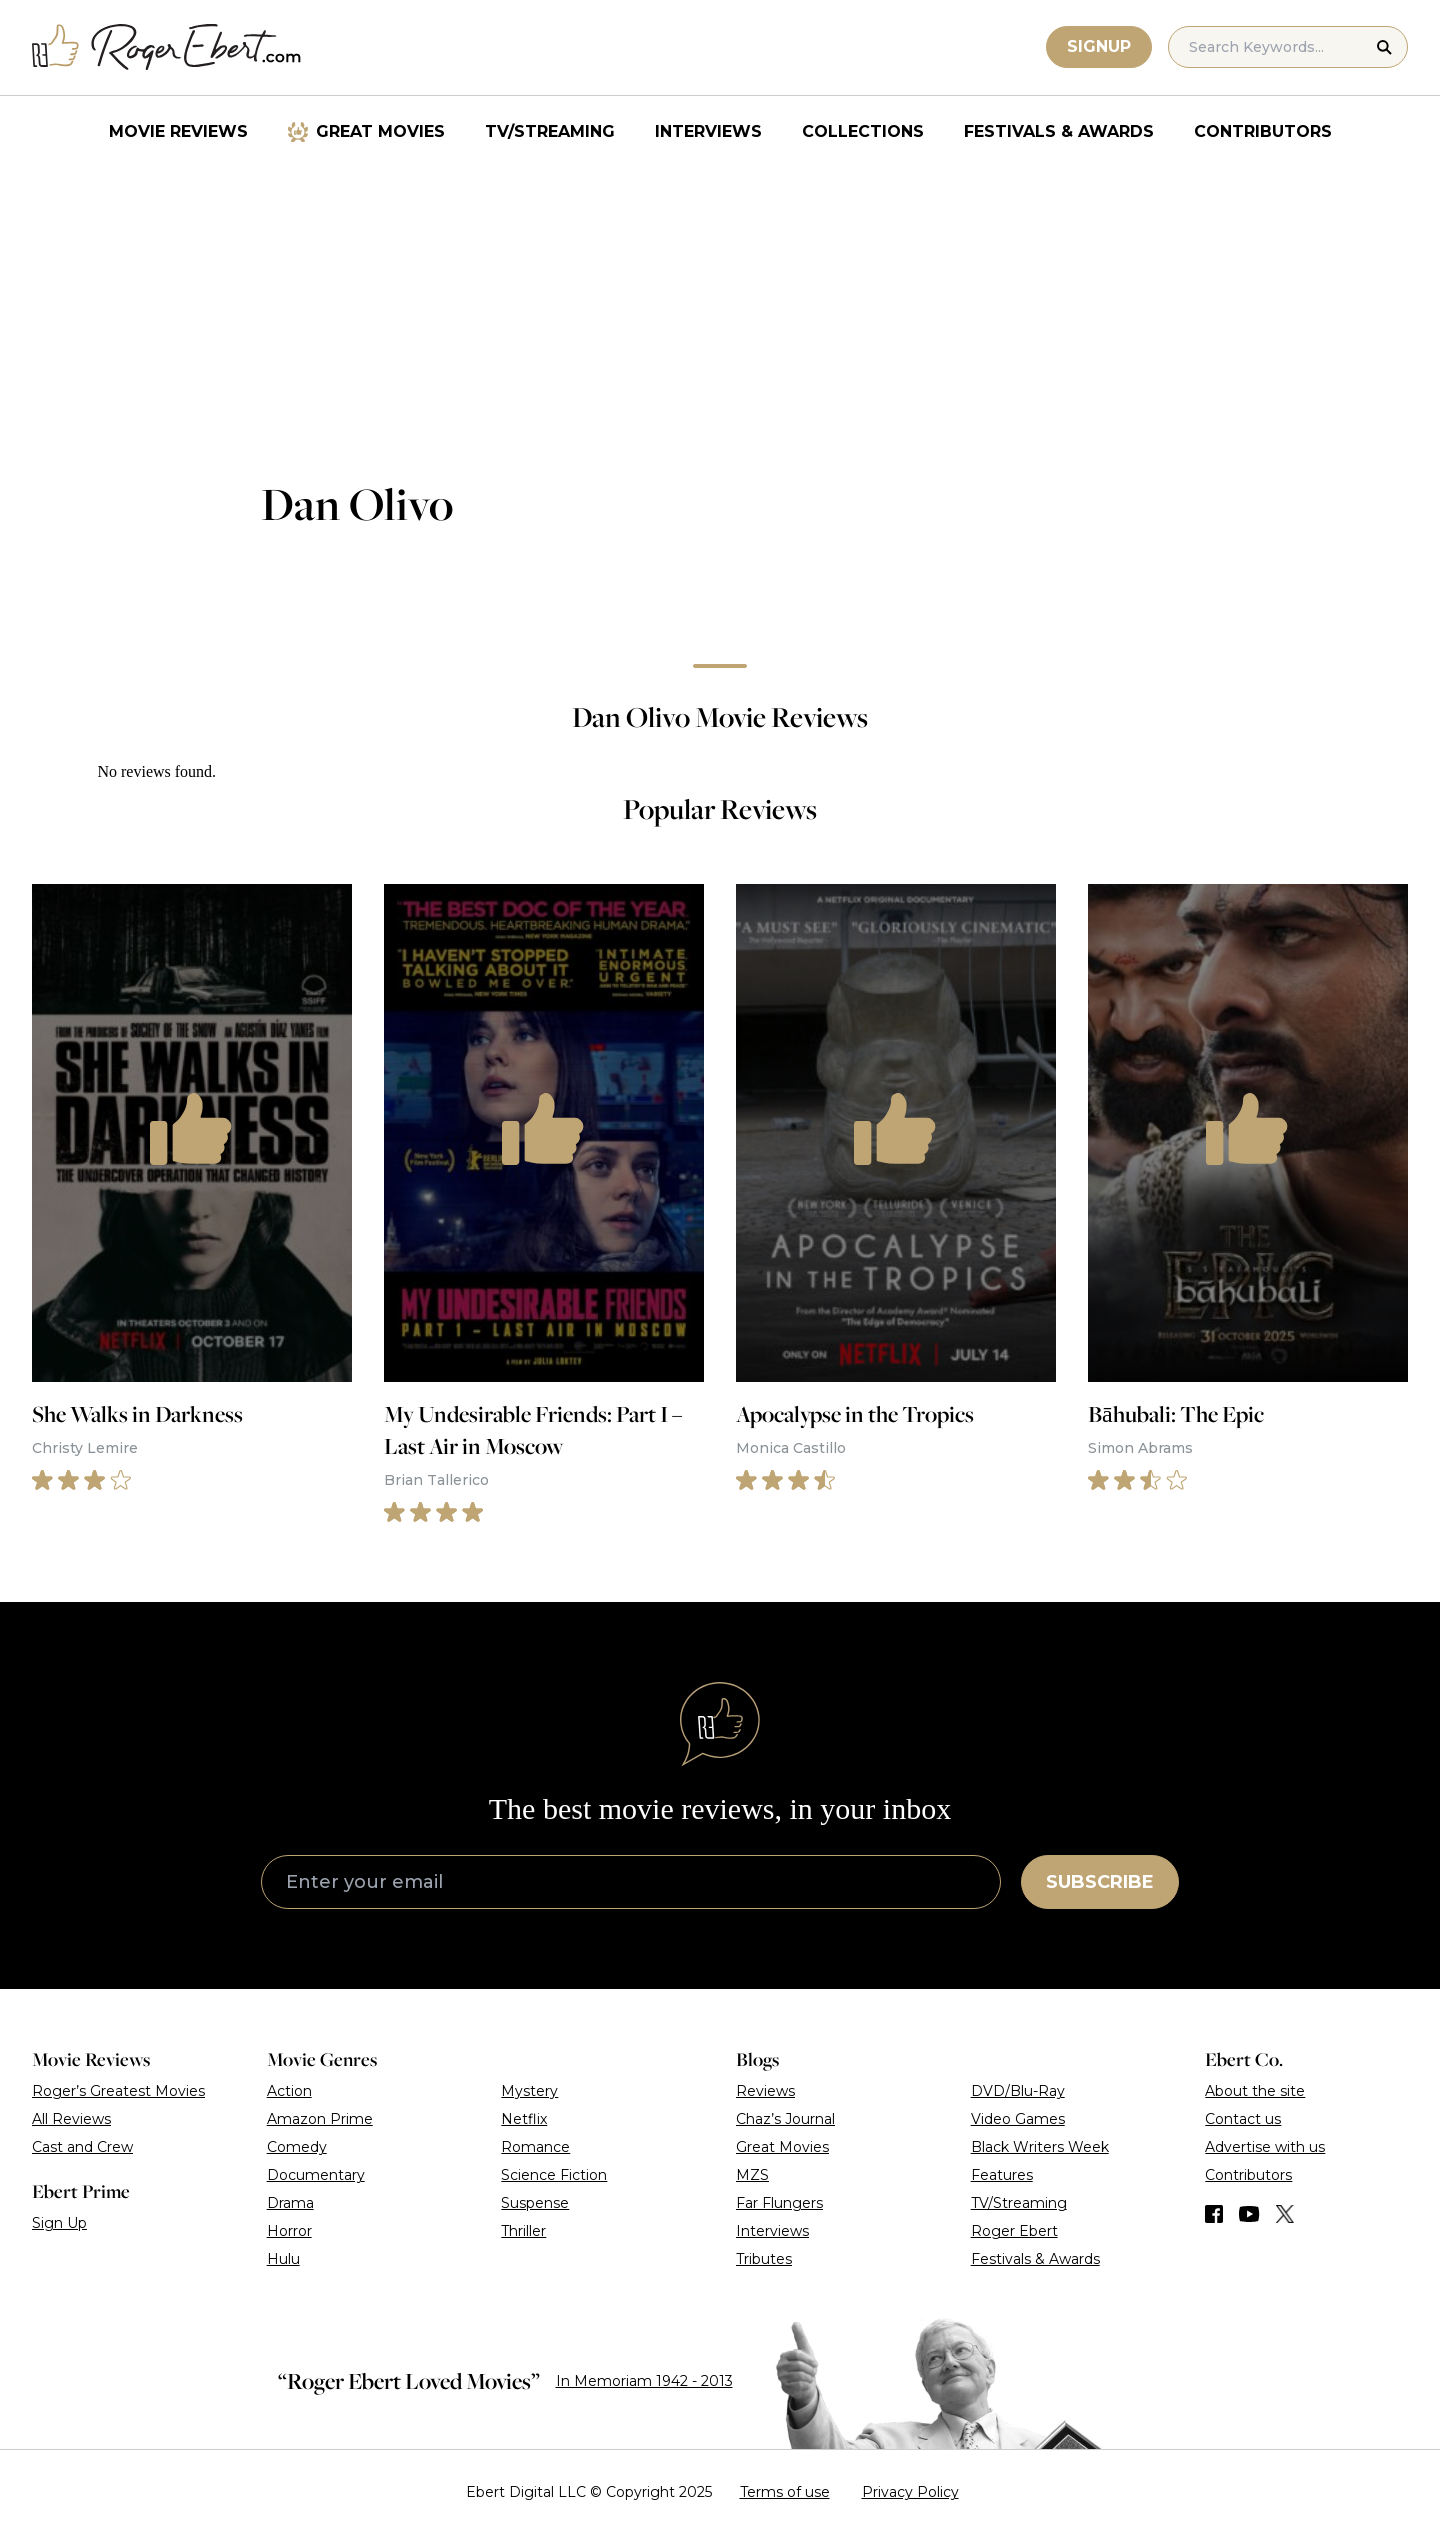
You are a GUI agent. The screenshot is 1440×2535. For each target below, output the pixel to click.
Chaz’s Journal (785, 2119)
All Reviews (71, 2119)
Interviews (708, 131)
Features (1002, 2175)
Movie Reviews (178, 131)
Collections (863, 131)
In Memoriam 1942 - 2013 (644, 2381)
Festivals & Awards (1059, 131)
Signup (1099, 46)
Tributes (764, 2259)
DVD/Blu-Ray (1018, 2091)
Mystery (529, 2091)
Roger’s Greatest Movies (118, 2091)
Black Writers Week (1040, 2147)
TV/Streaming (550, 131)
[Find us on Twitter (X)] (1285, 2214)
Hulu (283, 2259)
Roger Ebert (1014, 2231)
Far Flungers (779, 2203)
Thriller (523, 2231)
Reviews (765, 2091)
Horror (289, 2231)
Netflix (524, 2119)
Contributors (1263, 131)
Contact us (1243, 2119)
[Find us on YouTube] (1249, 2214)
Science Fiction (554, 2175)
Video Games (1018, 2119)
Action (289, 2091)
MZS (752, 2175)
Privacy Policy (910, 2492)
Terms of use (785, 2492)
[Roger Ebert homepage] (167, 47)
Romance (535, 2147)
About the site (1255, 2091)
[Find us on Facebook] (1214, 2214)
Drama (290, 2203)
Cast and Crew (82, 2147)
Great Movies (380, 131)
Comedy (297, 2147)
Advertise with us (1265, 2147)
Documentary (316, 2175)
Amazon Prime (320, 2119)
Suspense (535, 2203)
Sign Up (59, 2223)
